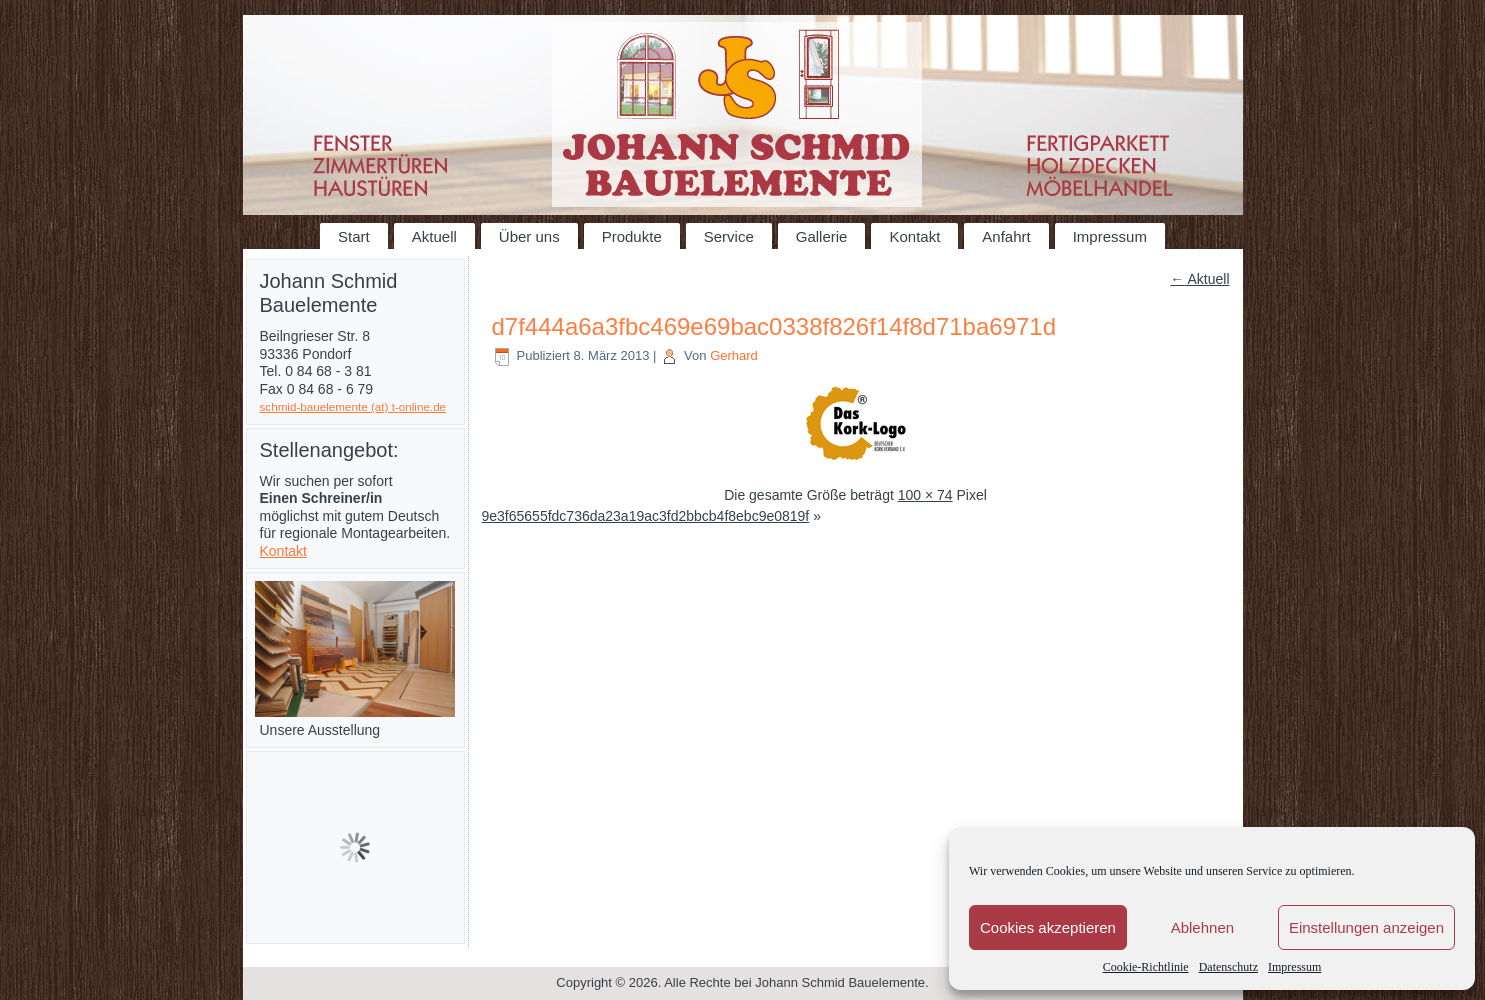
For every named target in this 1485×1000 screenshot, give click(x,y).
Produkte (632, 236)
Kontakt (914, 236)
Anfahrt (1006, 236)
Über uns (529, 236)
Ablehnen (1202, 927)
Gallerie (822, 236)
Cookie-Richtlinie (1146, 967)
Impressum (1294, 967)
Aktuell (434, 236)
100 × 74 (925, 495)
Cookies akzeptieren (1048, 927)
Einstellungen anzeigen (1366, 927)
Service (729, 236)
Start (354, 236)
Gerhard (734, 355)
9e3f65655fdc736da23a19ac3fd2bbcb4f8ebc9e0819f (646, 516)
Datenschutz (1228, 967)
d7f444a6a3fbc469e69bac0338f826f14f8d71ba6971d (774, 326)
